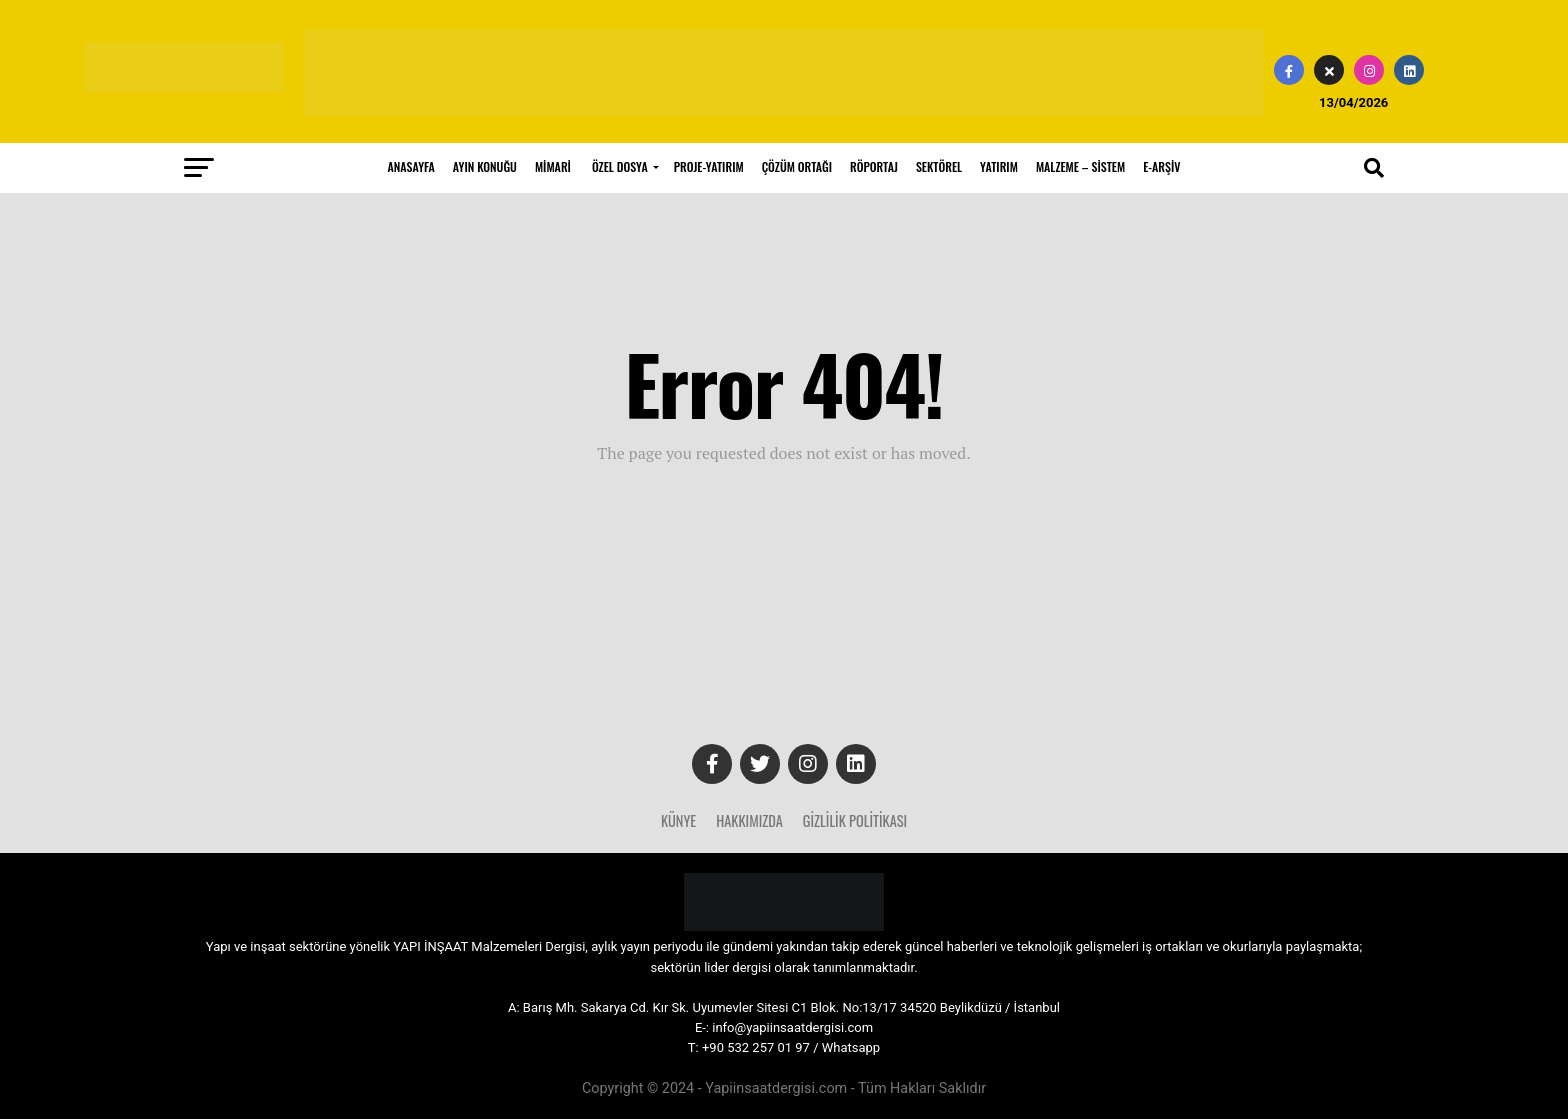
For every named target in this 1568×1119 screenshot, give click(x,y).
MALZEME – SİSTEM (1080, 166)
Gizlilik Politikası (855, 820)
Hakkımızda (749, 820)
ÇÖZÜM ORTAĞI (797, 166)
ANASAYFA (411, 166)
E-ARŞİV (1161, 166)
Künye (678, 820)
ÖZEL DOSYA (620, 166)
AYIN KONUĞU (485, 166)
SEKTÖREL (939, 166)
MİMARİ (553, 166)
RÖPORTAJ (874, 166)
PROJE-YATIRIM (709, 166)
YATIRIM (999, 166)
